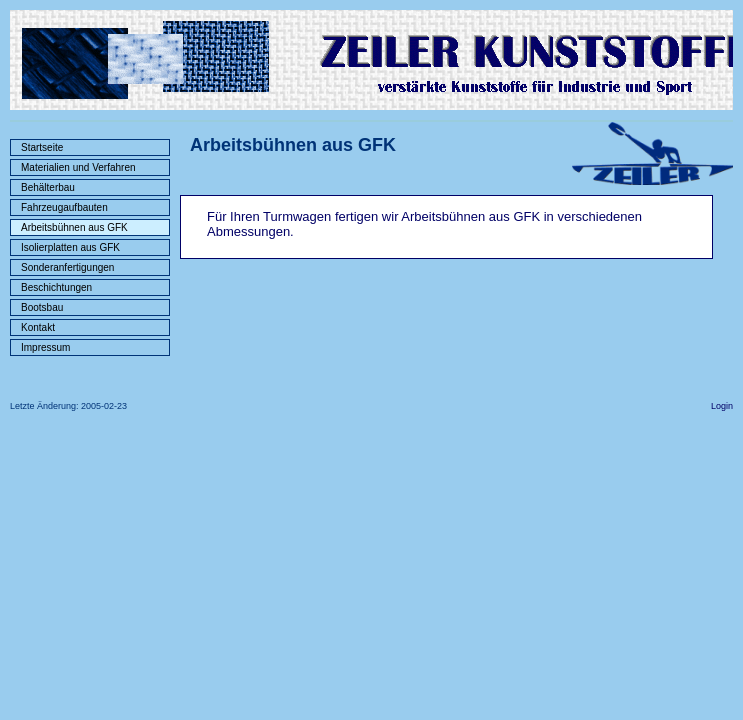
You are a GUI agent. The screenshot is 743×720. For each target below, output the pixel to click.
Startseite (42, 147)
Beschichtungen (56, 287)
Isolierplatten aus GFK (70, 247)
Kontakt (38, 327)
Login (722, 406)
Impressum (45, 347)
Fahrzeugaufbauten (64, 207)
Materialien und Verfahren (78, 167)
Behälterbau (48, 187)
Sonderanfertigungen (67, 267)
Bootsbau (42, 307)
